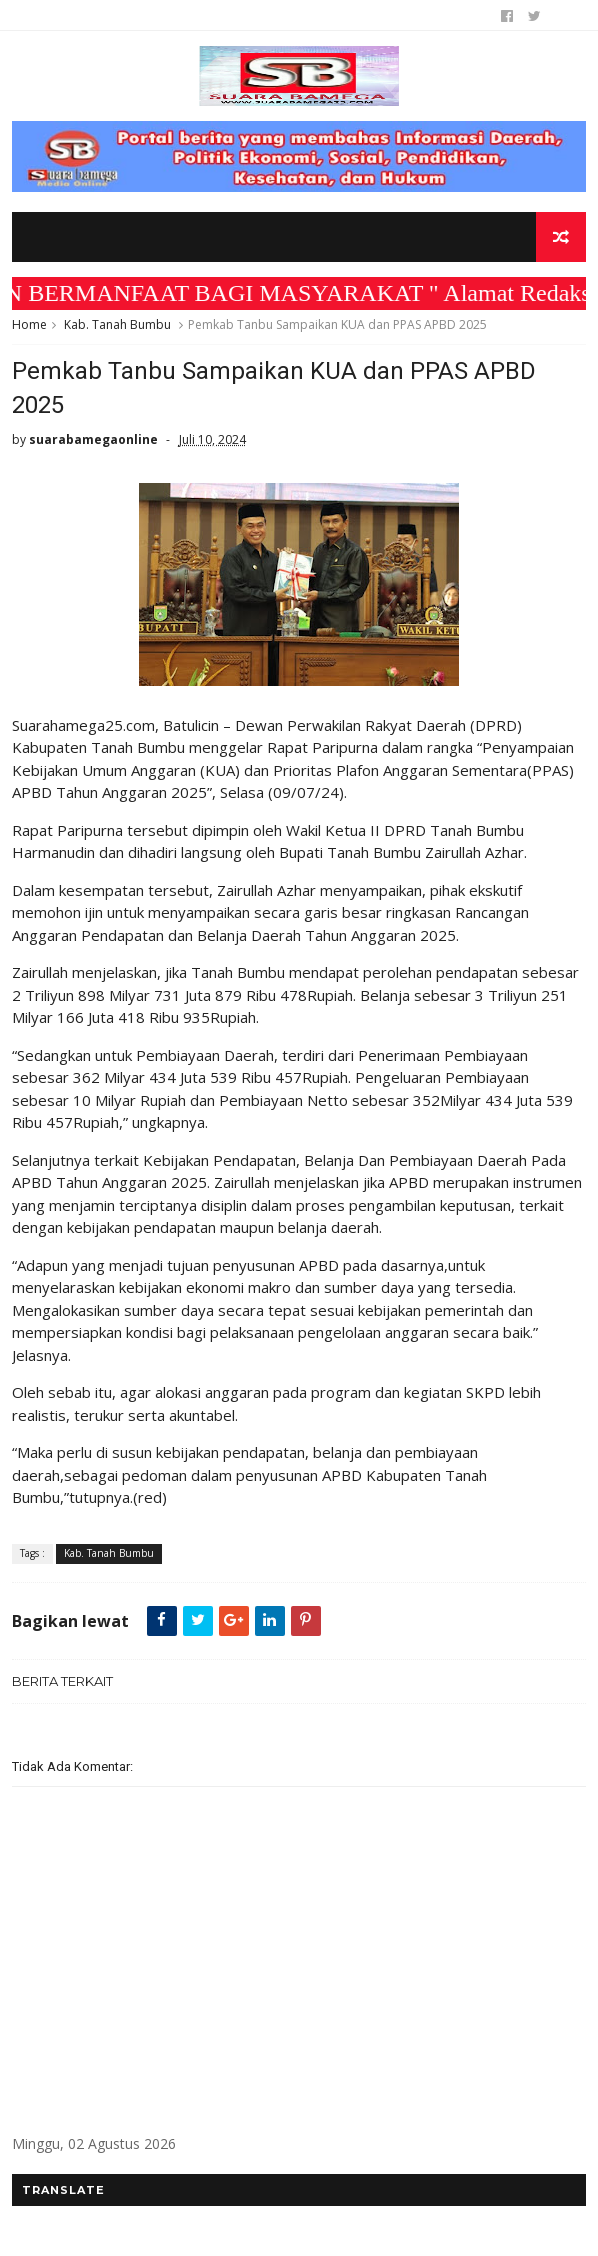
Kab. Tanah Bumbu (117, 324)
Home (29, 324)
